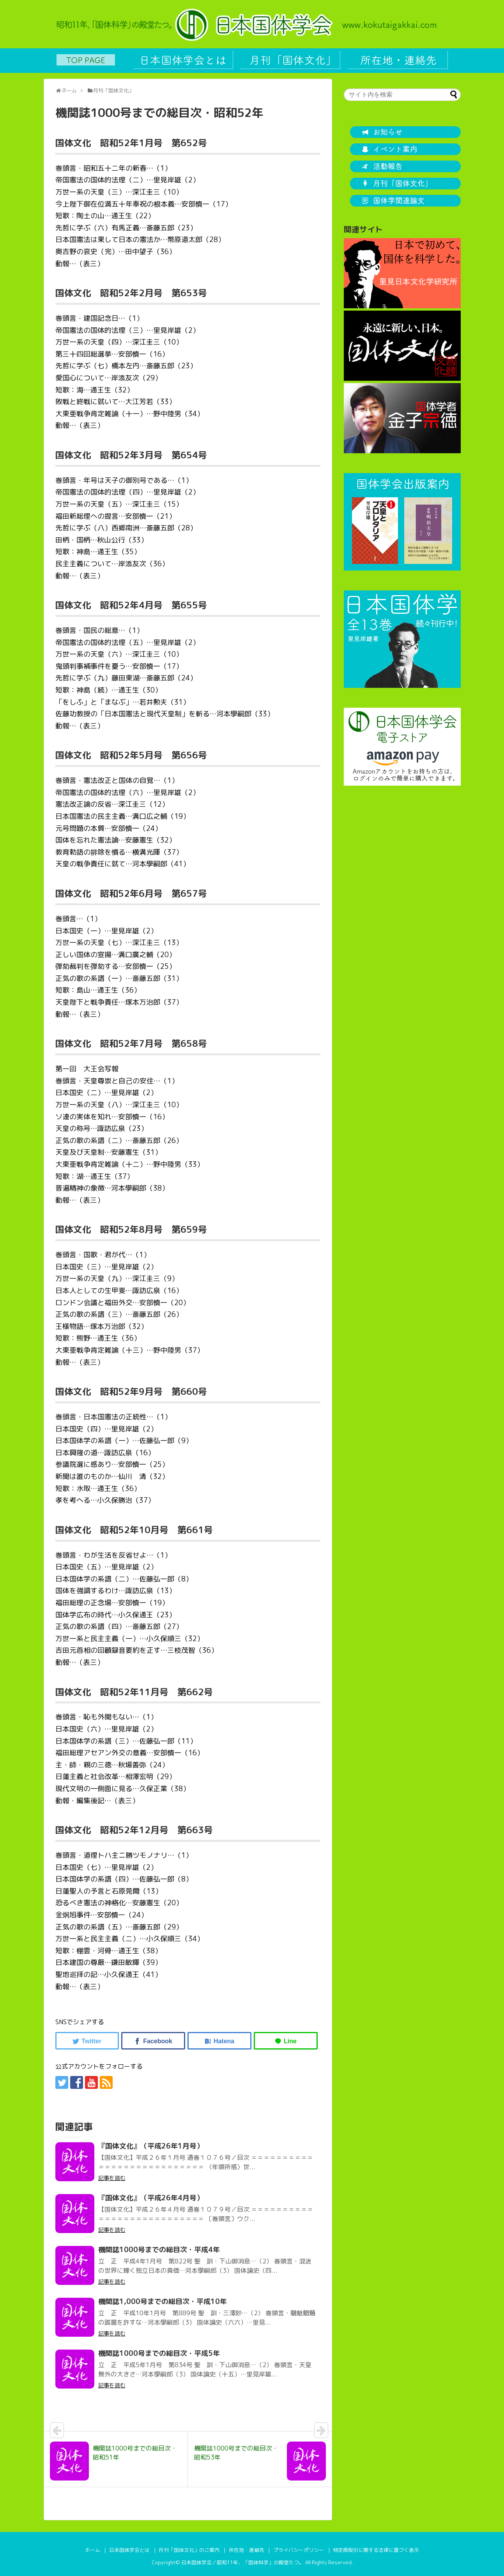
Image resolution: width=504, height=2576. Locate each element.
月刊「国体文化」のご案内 (189, 2549)
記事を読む (112, 2178)
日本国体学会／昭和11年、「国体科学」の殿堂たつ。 (242, 2562)
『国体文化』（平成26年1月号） (150, 2146)
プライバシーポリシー (298, 2549)
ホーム (92, 2549)
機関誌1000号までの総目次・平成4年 (159, 2249)
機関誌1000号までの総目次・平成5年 (159, 2353)
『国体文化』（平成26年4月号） (150, 2198)
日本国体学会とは (129, 2549)
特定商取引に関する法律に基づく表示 (376, 2549)
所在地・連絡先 (246, 2549)
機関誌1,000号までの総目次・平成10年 (162, 2301)
